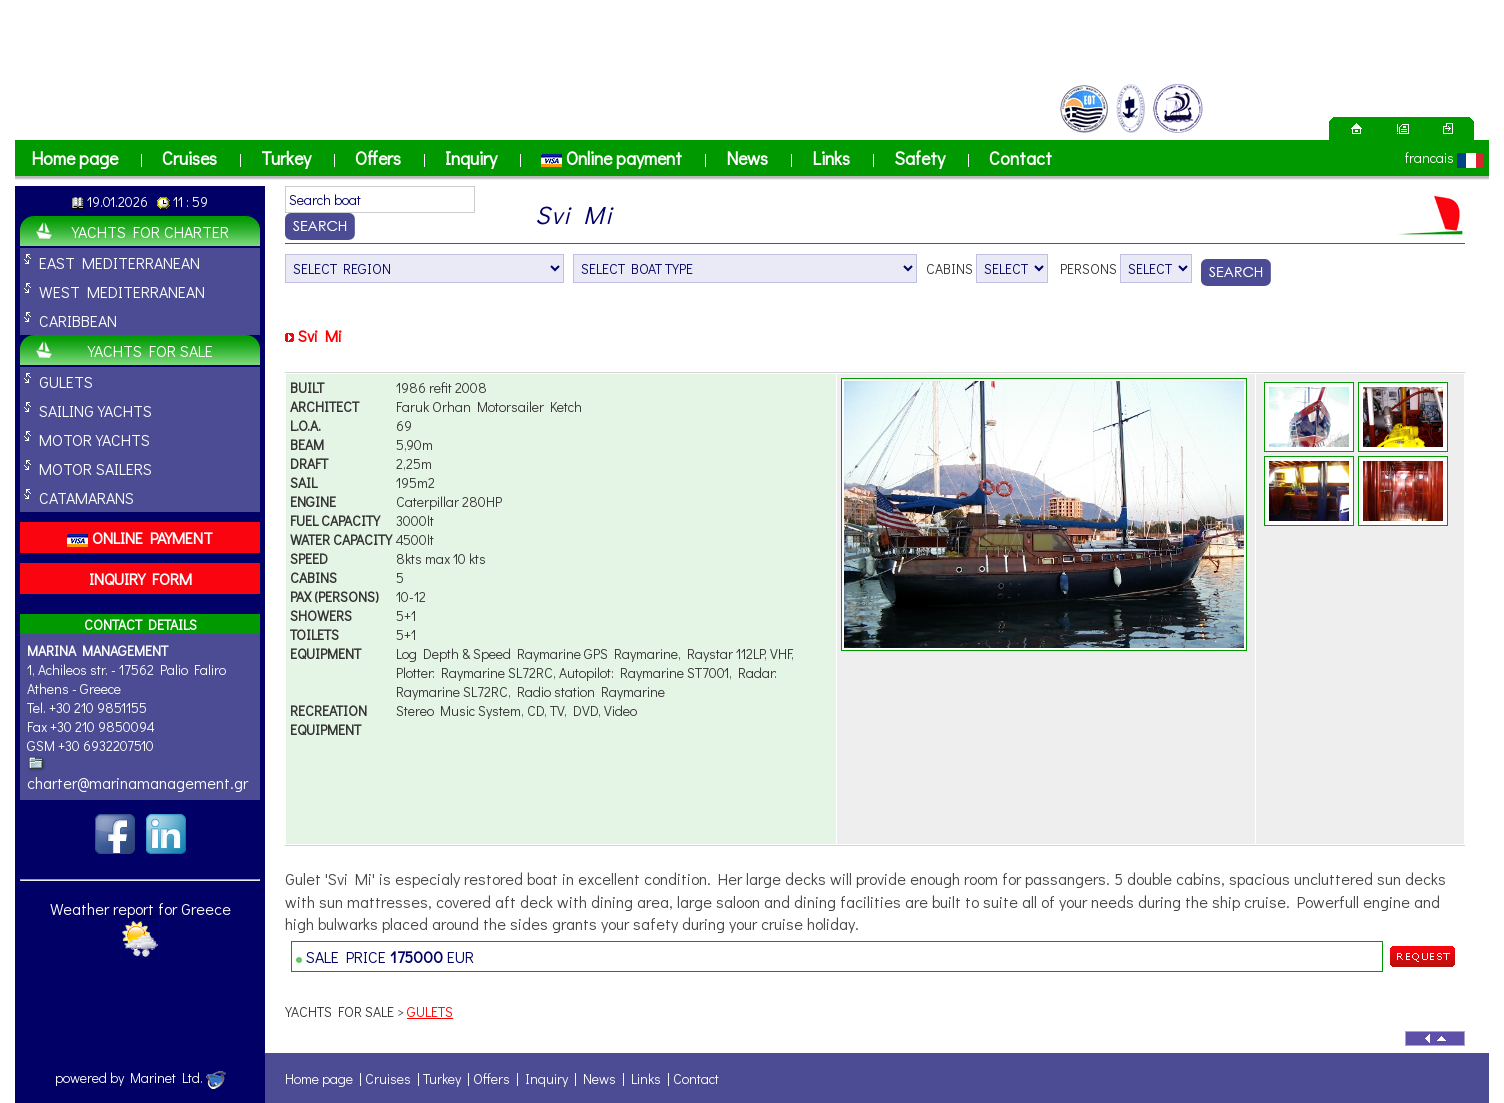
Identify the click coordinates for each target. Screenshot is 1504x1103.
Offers (378, 158)
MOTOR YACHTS (94, 439)
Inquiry (471, 158)
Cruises (189, 158)
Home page (74, 158)
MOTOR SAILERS (95, 468)
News (747, 158)
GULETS (66, 381)
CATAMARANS (86, 497)
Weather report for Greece (140, 908)
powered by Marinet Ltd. (140, 1077)
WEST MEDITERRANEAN (122, 291)
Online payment (611, 158)
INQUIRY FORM (140, 578)
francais (1429, 157)
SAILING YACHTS (95, 410)
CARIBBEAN (78, 320)
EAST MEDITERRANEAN (119, 262)
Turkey (286, 158)
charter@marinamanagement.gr (137, 782)
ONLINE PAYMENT (140, 537)
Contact (1020, 158)
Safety (919, 158)
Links (831, 158)
